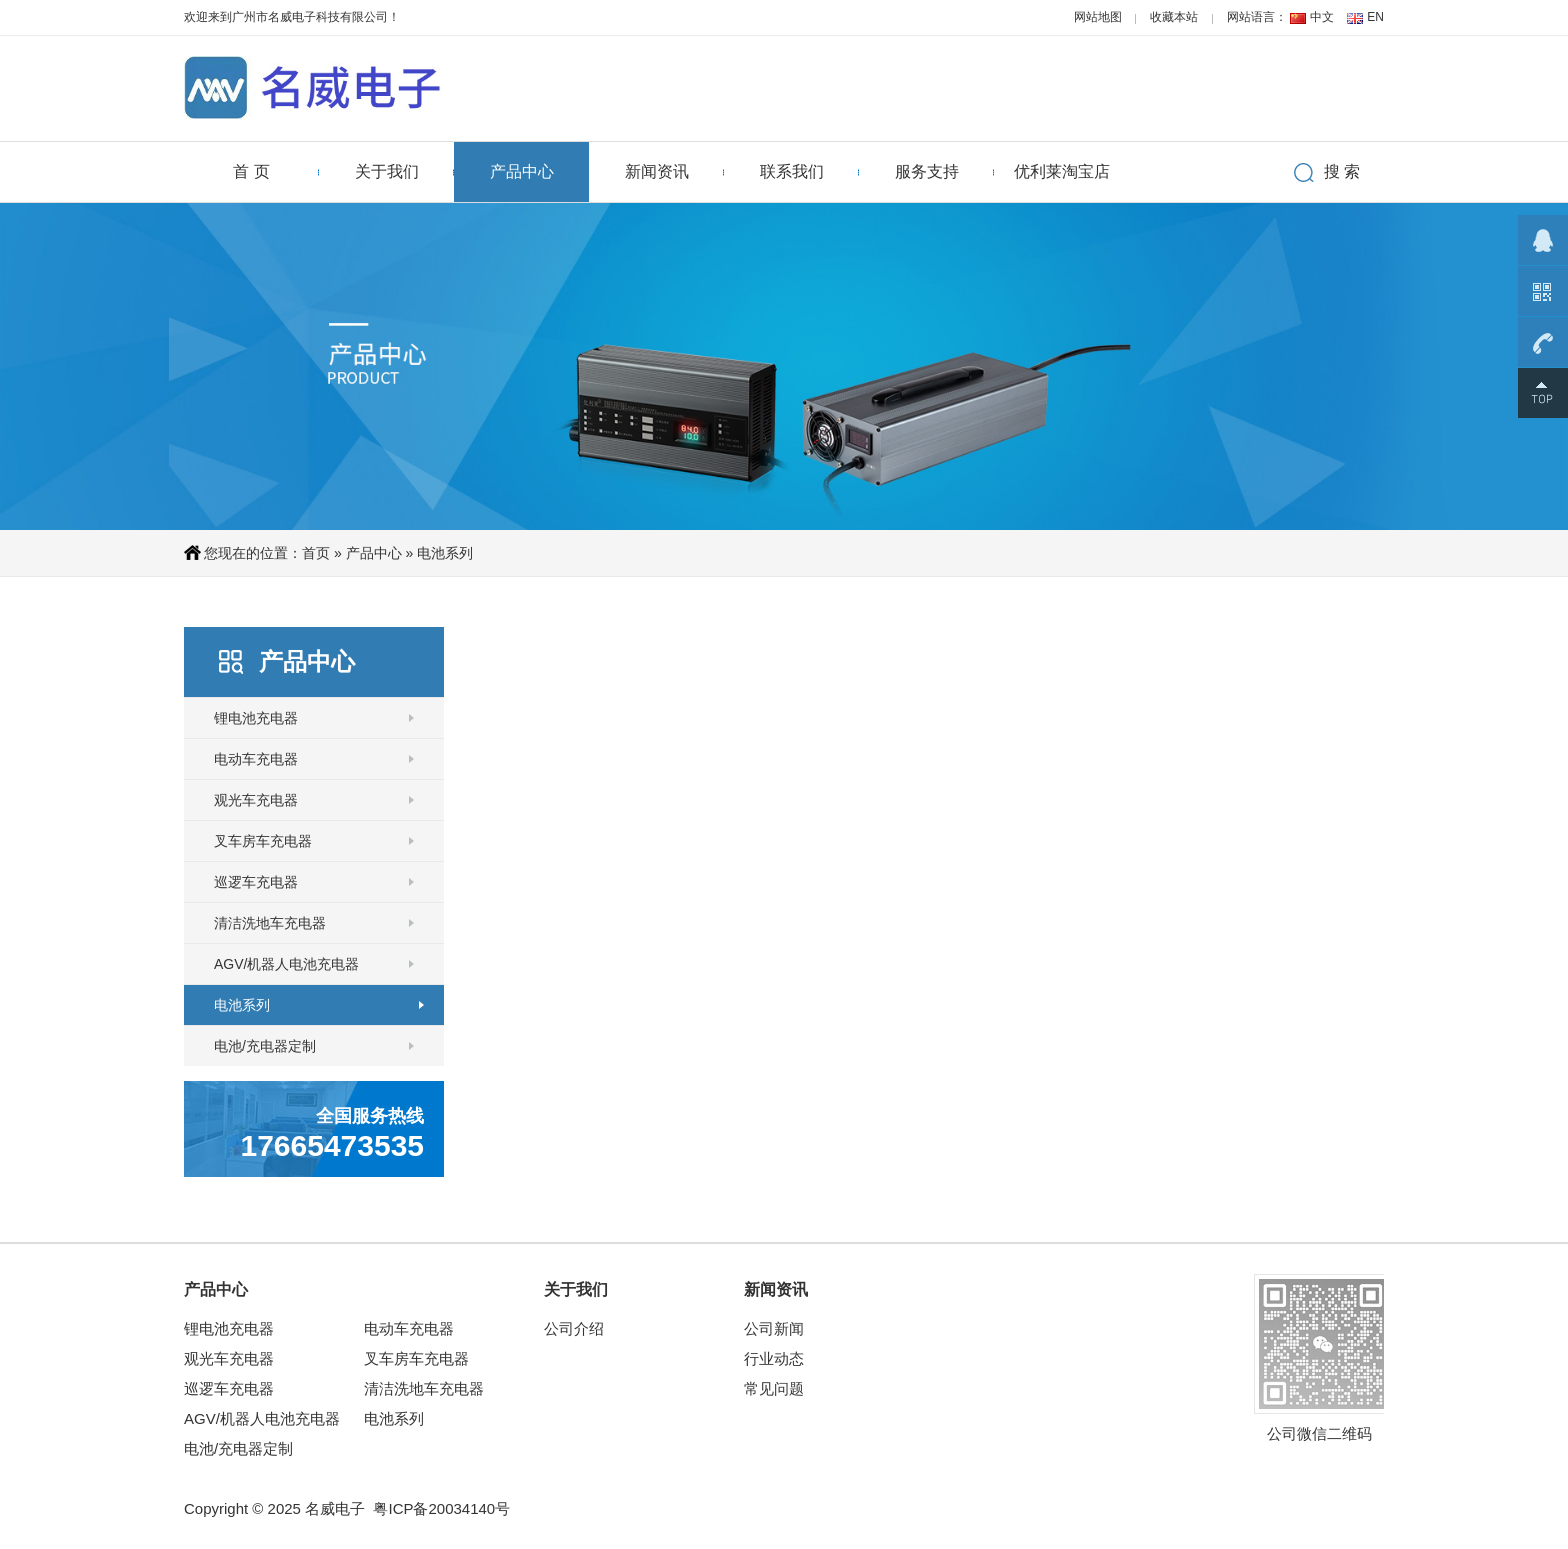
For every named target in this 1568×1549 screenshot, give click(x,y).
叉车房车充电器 (263, 841)
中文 (1322, 17)
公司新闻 (774, 1328)
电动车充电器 (256, 759)
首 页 (251, 171)
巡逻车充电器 (256, 882)
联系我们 (792, 171)
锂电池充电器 (256, 718)
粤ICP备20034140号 (441, 1508)
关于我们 (387, 171)
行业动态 (774, 1358)
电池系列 (445, 553)
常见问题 (774, 1388)
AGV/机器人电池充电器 (286, 964)
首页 (316, 553)
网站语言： (1257, 17)
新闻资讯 (657, 171)
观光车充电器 (256, 800)
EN (1375, 17)
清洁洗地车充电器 (270, 923)
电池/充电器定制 (265, 1046)
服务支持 (927, 171)
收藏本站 (1174, 17)
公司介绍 (574, 1328)
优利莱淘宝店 (1062, 171)
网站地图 (1098, 17)
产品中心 (522, 171)
